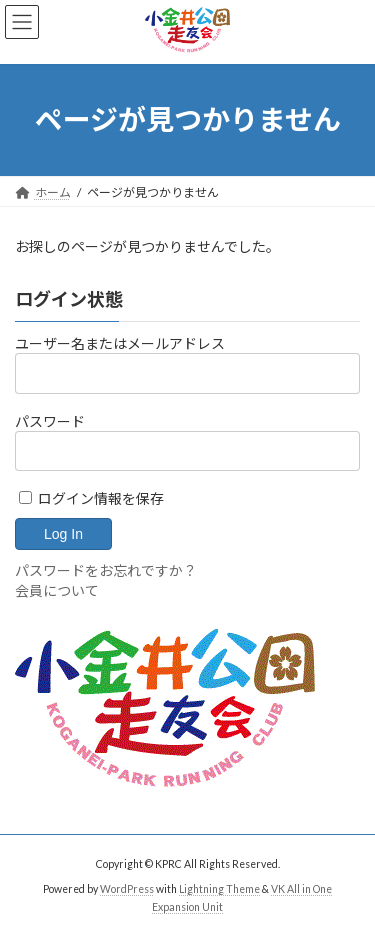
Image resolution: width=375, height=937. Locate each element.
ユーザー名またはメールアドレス (120, 343)
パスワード (50, 421)
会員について (57, 590)
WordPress (127, 889)
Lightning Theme (219, 889)
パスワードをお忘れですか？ (106, 570)
